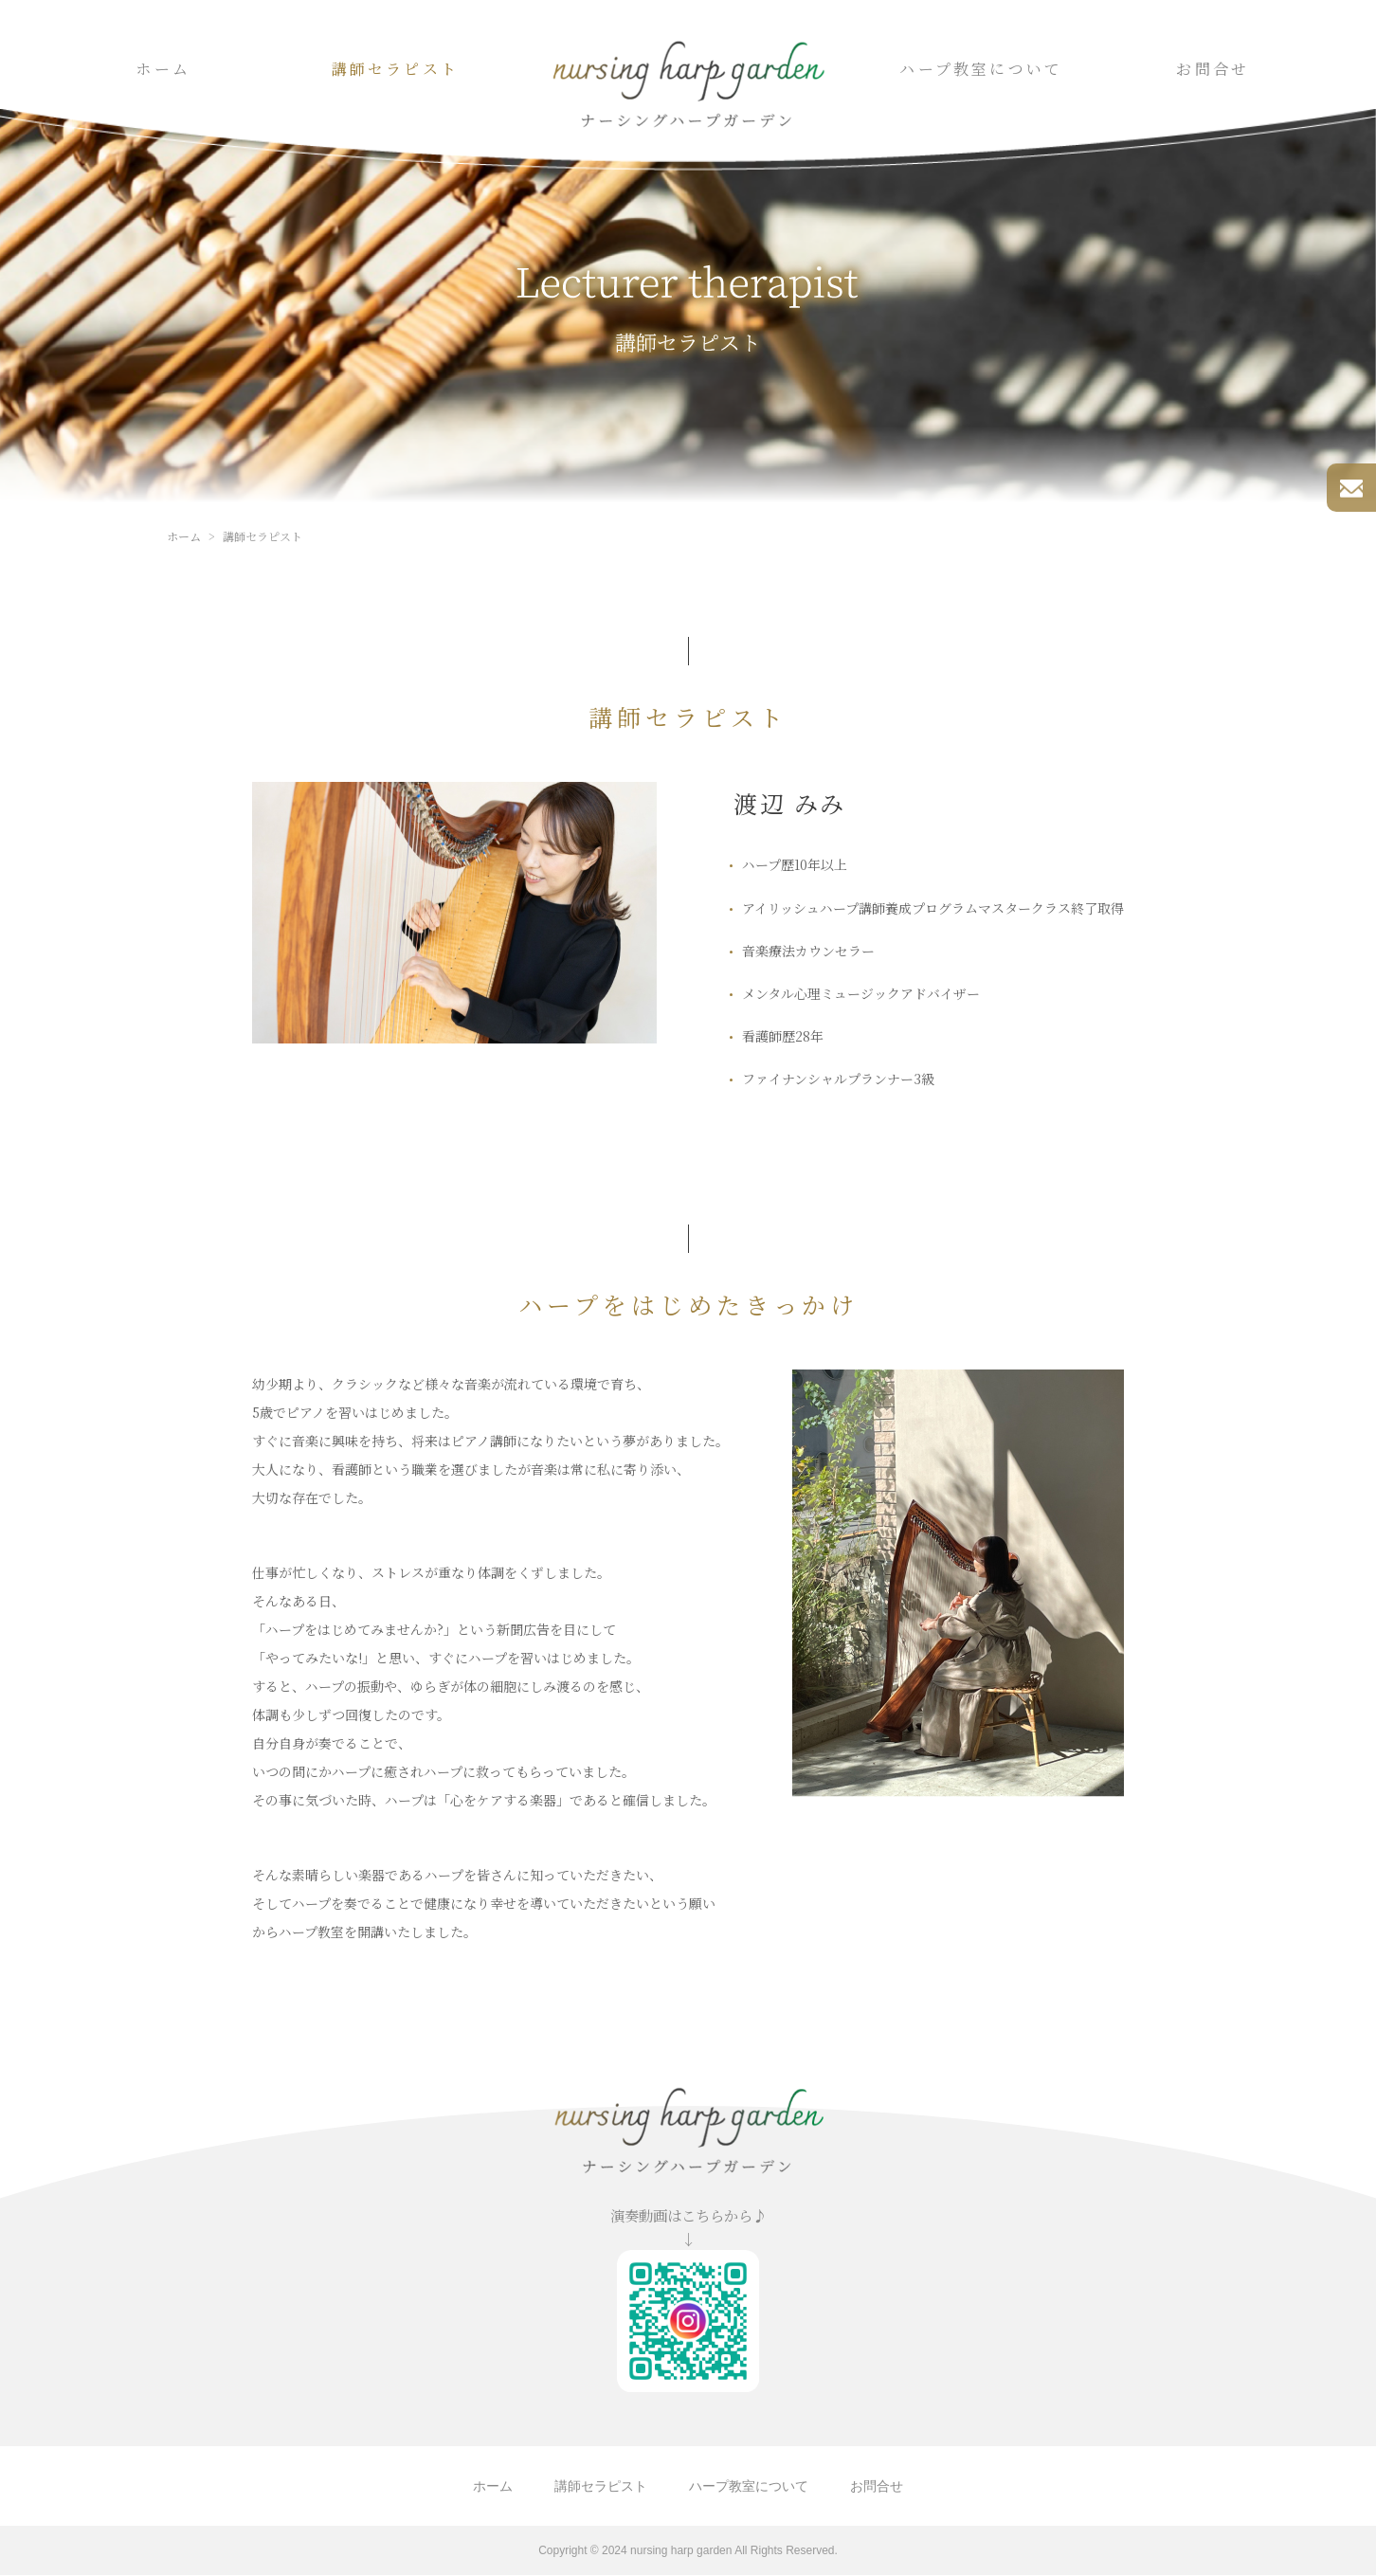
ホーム (163, 69)
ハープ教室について (980, 69)
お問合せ (1212, 69)
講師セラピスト (395, 69)
